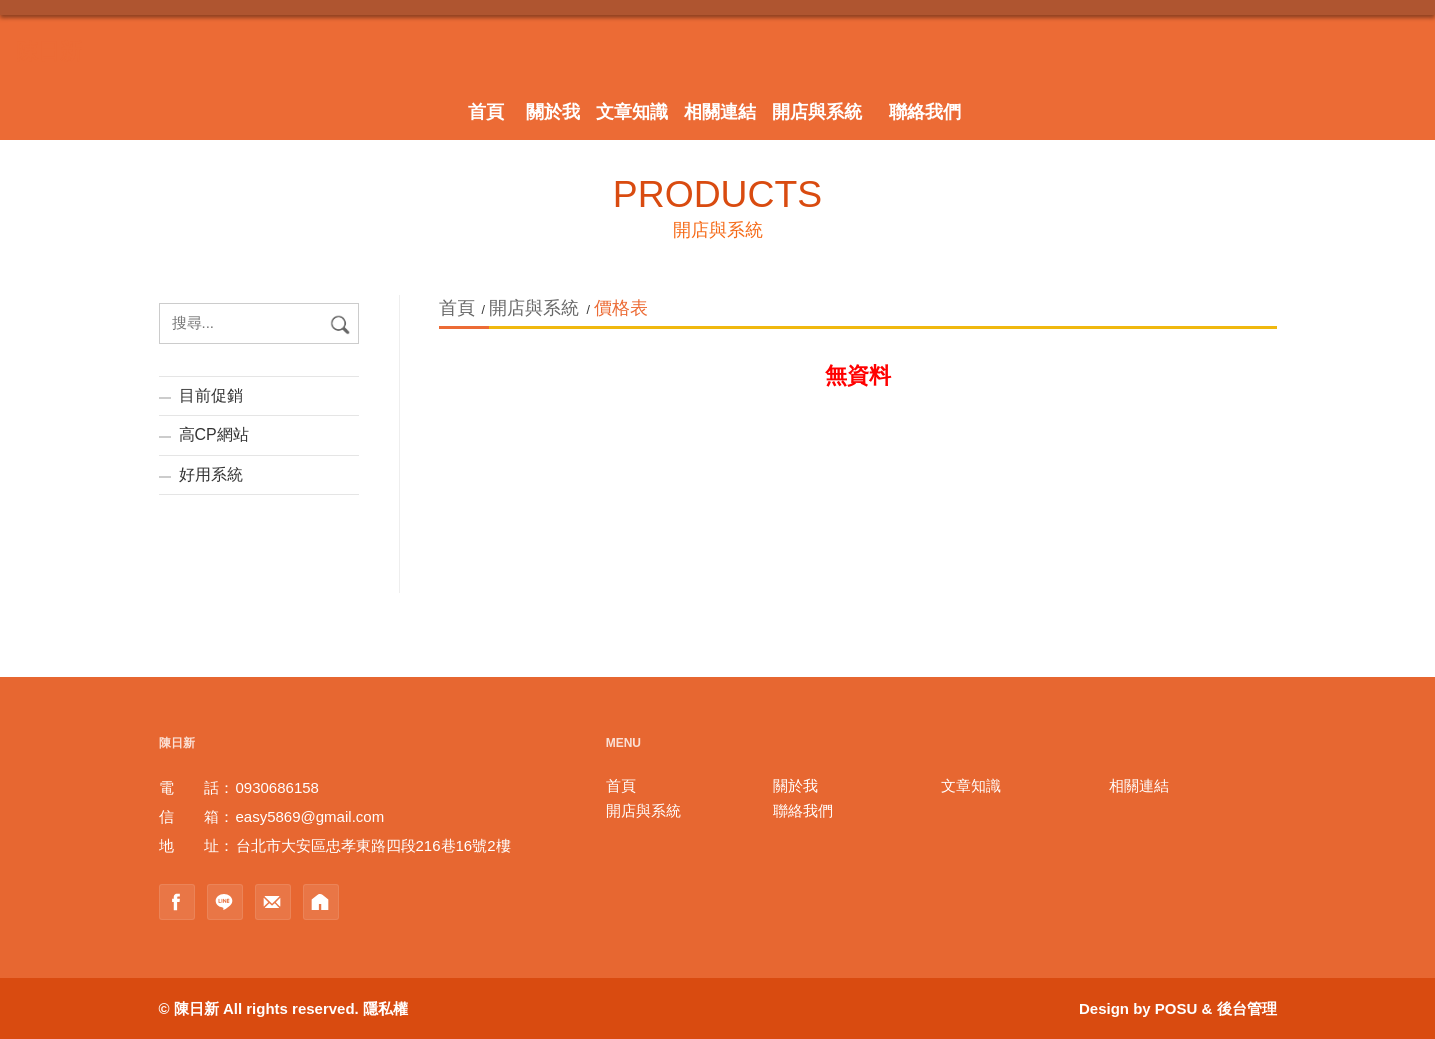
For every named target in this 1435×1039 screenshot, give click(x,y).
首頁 (459, 308)
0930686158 (277, 787)
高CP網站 (214, 434)
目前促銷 (211, 395)
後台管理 (1247, 1008)
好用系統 (211, 474)
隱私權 (385, 1008)
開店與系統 (534, 308)
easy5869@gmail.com (310, 816)
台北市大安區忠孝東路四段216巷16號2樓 (373, 845)
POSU (1176, 1008)
